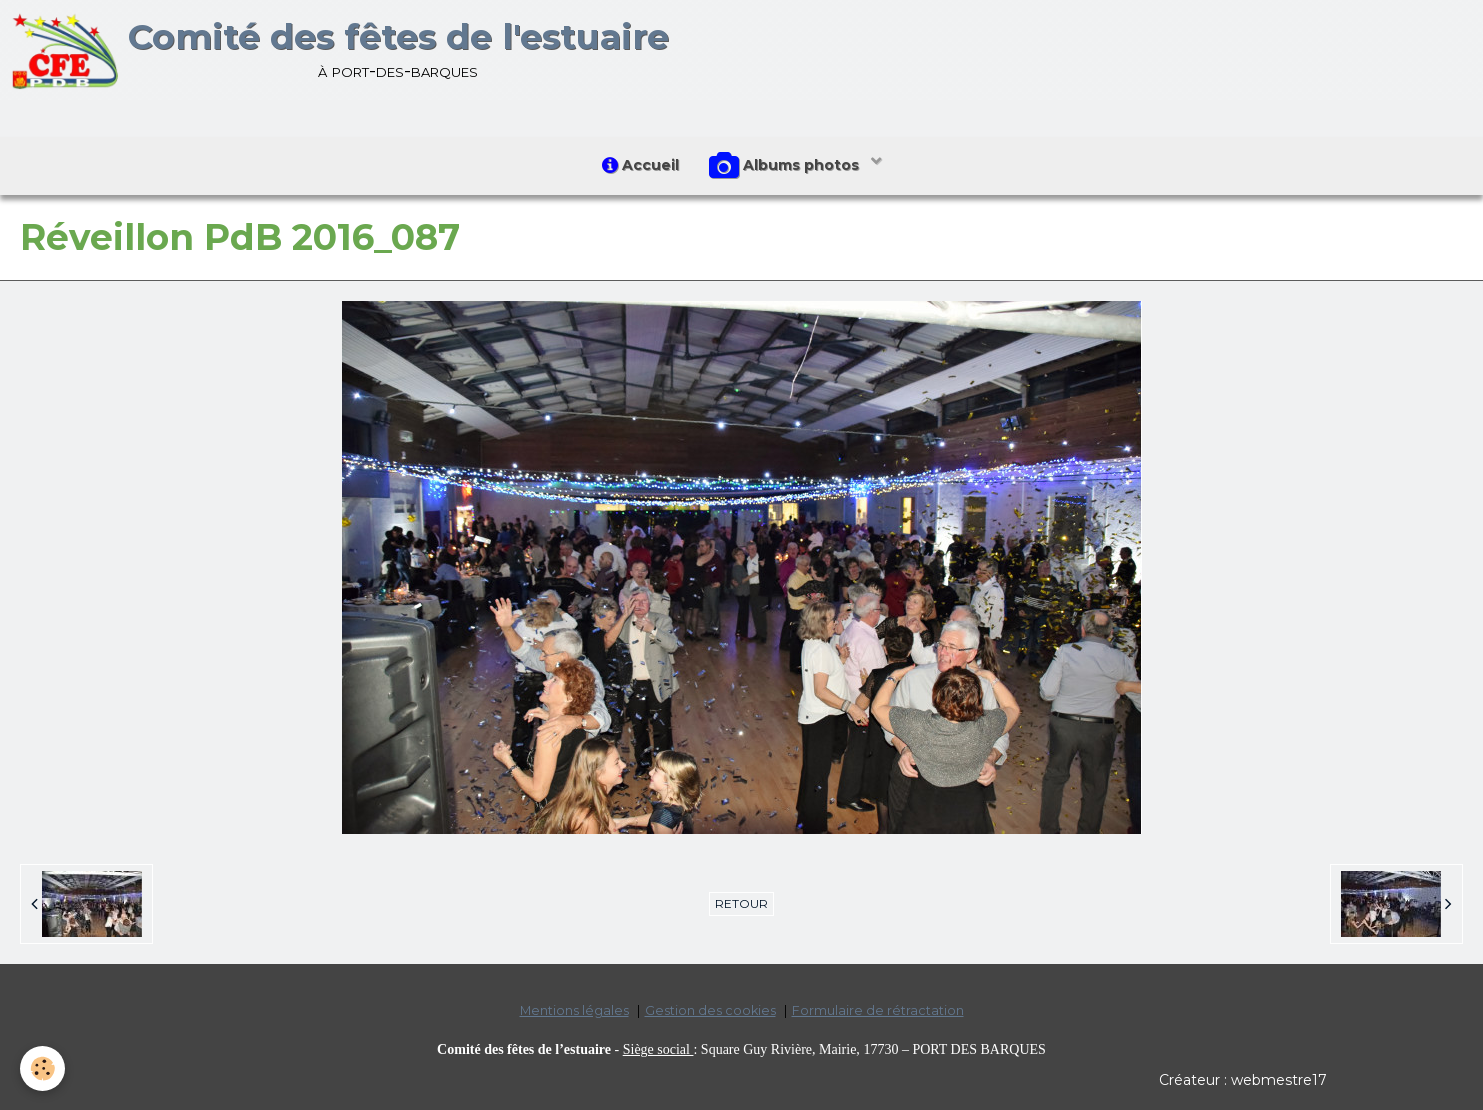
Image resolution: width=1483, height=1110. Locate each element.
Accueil (640, 165)
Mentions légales (574, 1010)
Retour (741, 903)
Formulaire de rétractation (878, 1010)
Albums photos (786, 166)
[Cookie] (42, 1068)
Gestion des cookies (710, 1010)
